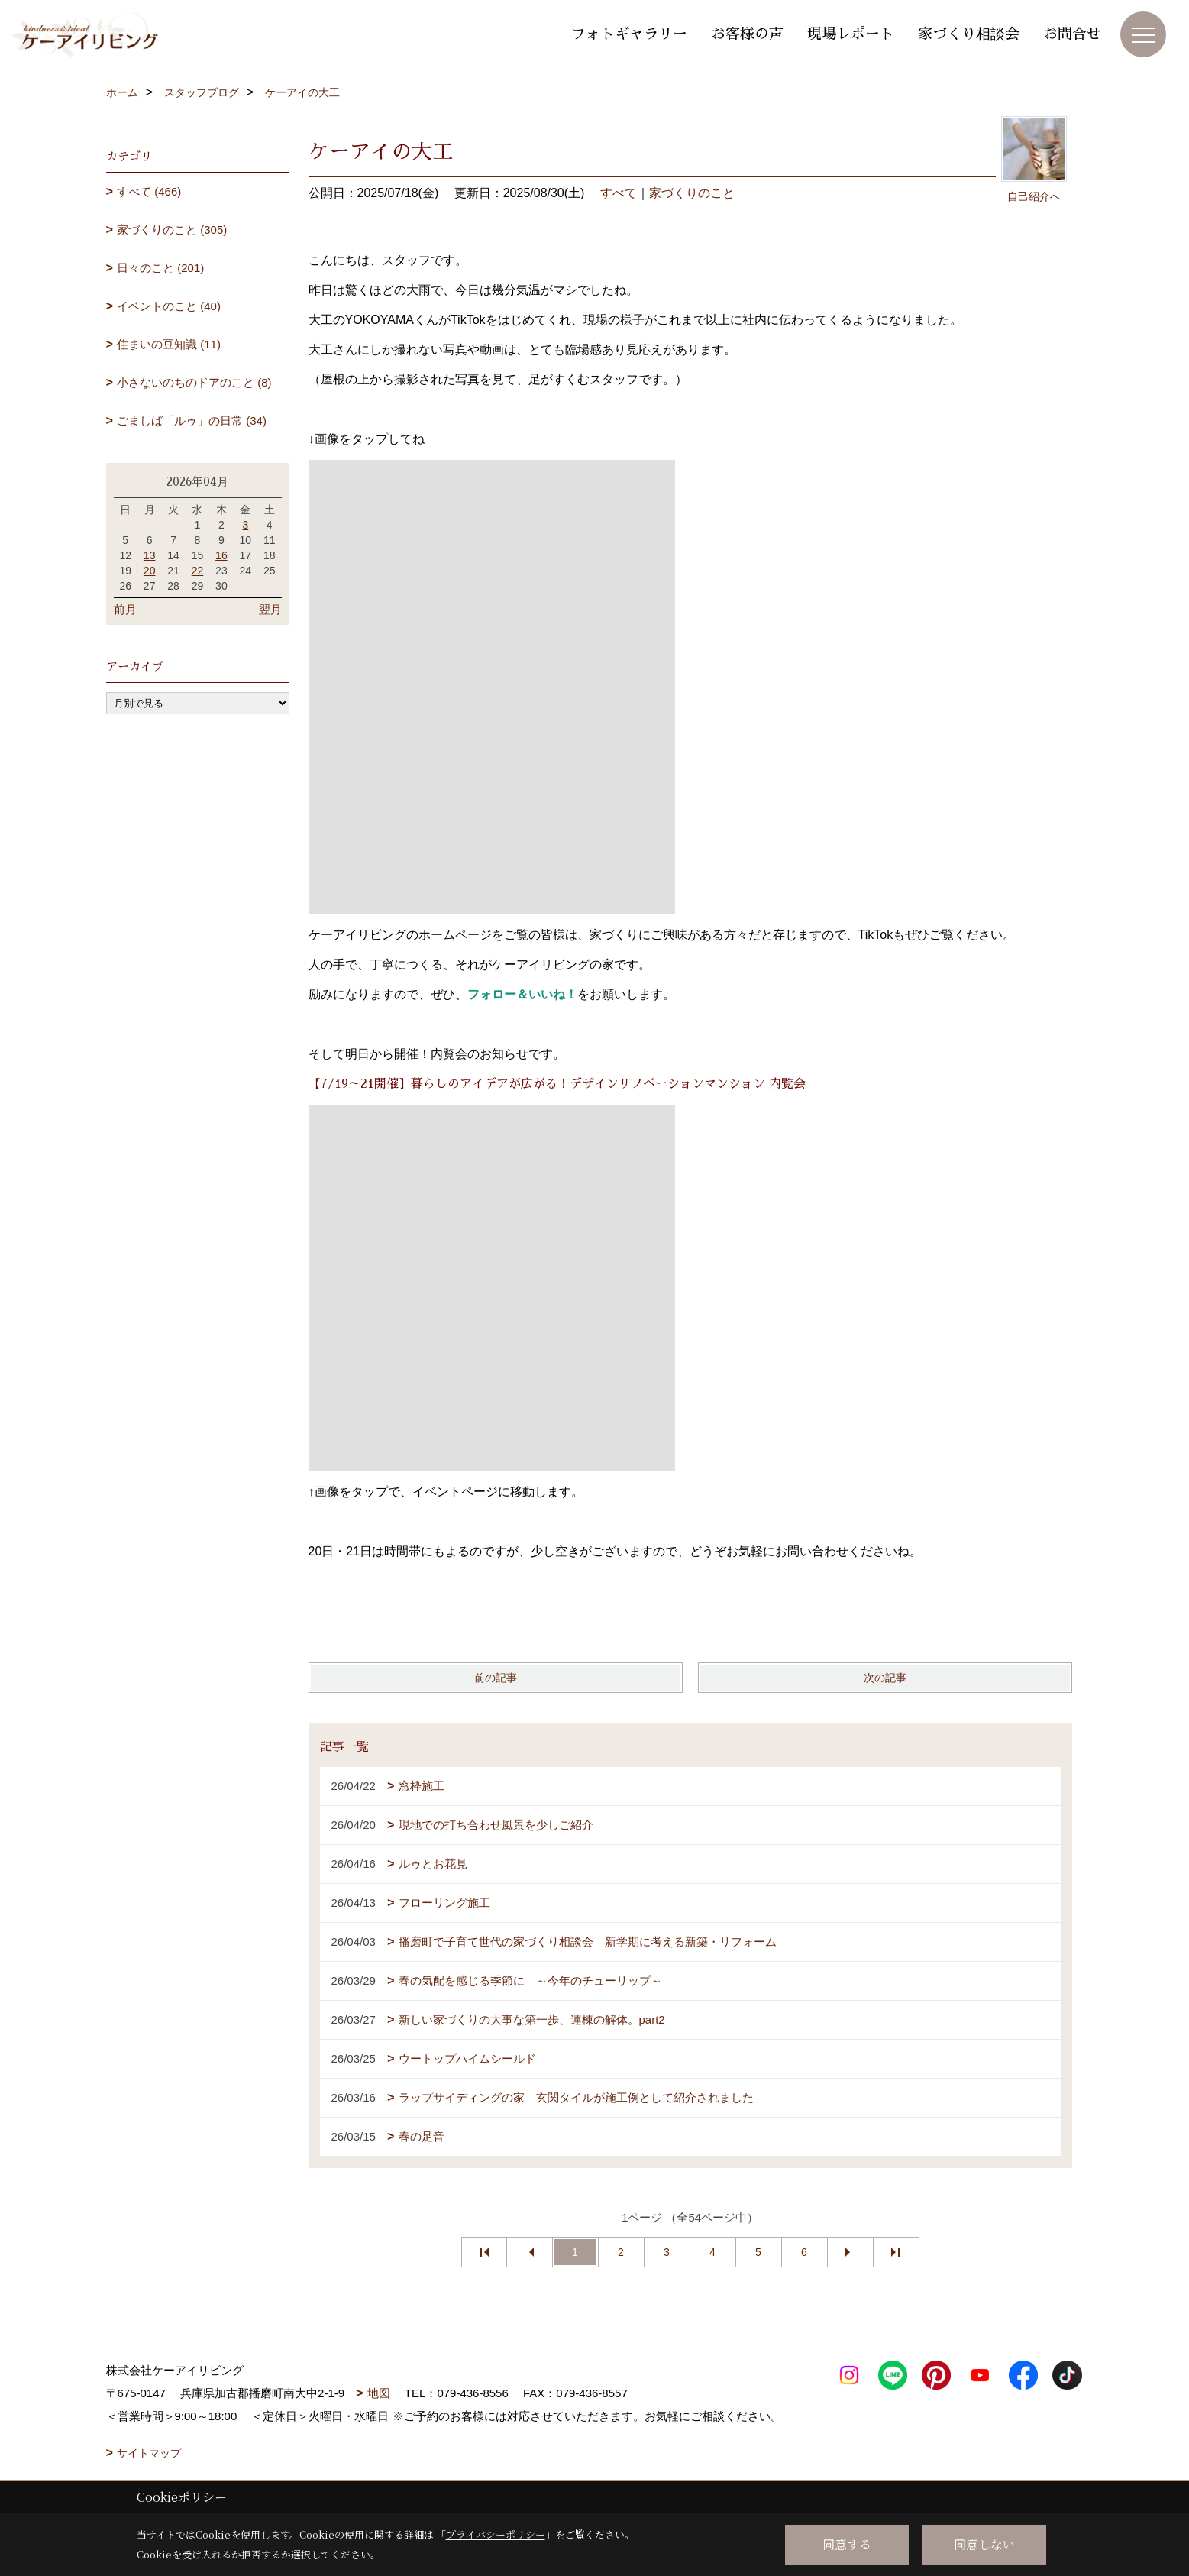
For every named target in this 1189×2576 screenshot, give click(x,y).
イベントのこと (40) (169, 305)
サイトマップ (149, 2453)
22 (198, 571)
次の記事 (885, 1677)
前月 (125, 609)
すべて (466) (149, 191)
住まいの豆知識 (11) (169, 344)
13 (150, 555)
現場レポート (850, 34)
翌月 (270, 609)
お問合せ (1072, 34)
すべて (618, 192)
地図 (378, 2393)
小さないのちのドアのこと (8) (194, 382)
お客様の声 (747, 34)
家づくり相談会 (968, 34)
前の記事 (495, 1677)
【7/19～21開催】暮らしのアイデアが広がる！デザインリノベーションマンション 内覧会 (557, 1084)
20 (150, 571)
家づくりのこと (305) (172, 229)
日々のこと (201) (160, 267)
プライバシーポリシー (495, 2534)
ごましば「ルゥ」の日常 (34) (192, 420)
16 (221, 555)
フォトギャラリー (629, 34)
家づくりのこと (692, 192)
